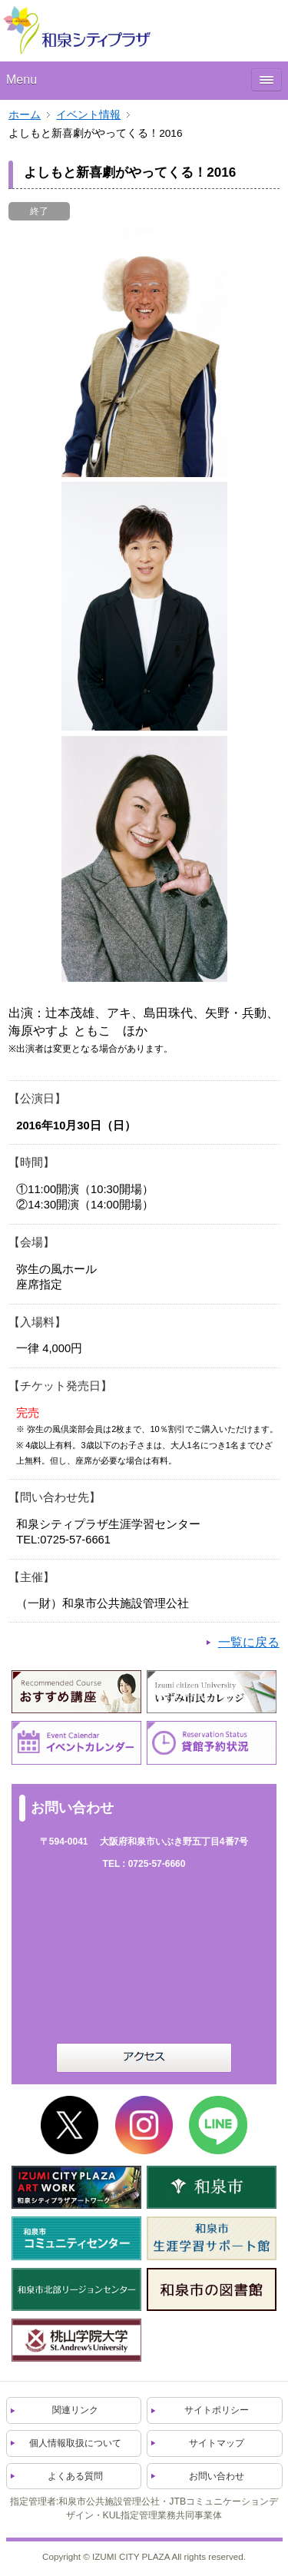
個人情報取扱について (75, 2443)
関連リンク (75, 2410)
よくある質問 (75, 2476)
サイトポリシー (216, 2410)
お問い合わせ (216, 2476)
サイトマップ (216, 2443)
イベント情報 (88, 115)
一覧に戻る (249, 1642)
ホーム (24, 115)
